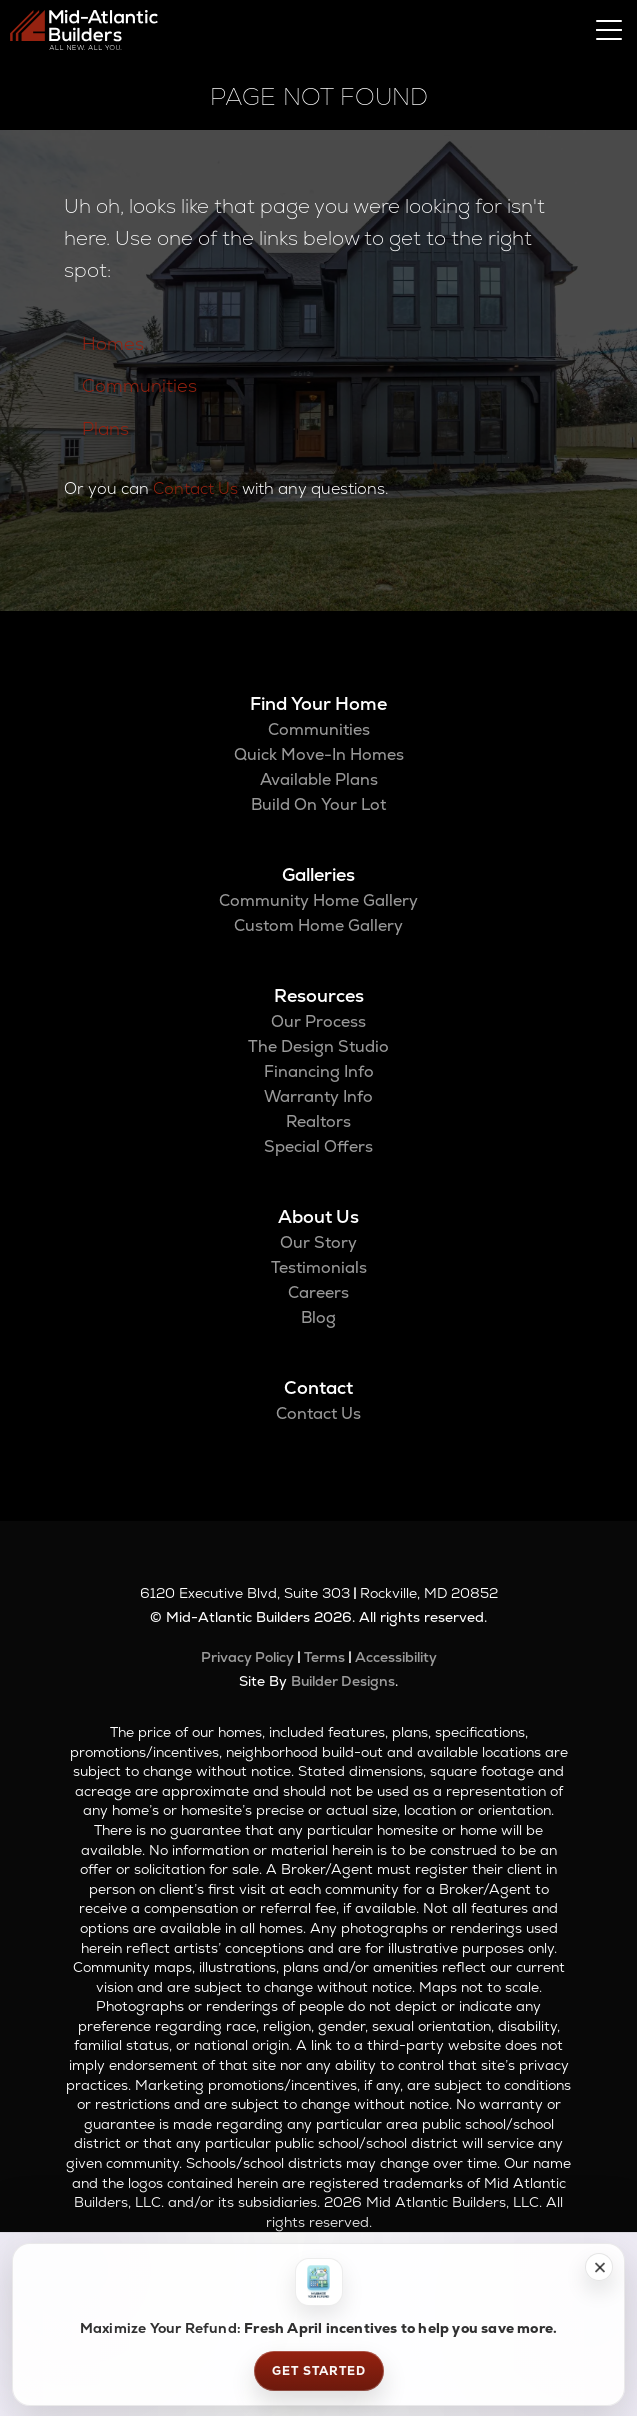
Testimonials (319, 1267)
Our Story (318, 1242)
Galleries (318, 874)
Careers (318, 1292)
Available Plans (319, 779)
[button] (599, 2267)
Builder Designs (343, 1681)
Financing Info (319, 1071)
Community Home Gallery (318, 900)
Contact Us (195, 488)
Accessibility (396, 1657)
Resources (319, 995)
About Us (318, 1216)
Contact (318, 1387)
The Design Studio (318, 1046)
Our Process (318, 1021)
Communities (139, 385)
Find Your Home (318, 703)
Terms (324, 1657)
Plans (105, 428)
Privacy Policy (247, 1657)
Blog (318, 1317)
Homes (113, 343)
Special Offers (318, 1146)
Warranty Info (318, 1096)
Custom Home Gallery (318, 925)
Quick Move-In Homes (319, 754)
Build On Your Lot (318, 804)
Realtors (318, 1121)
